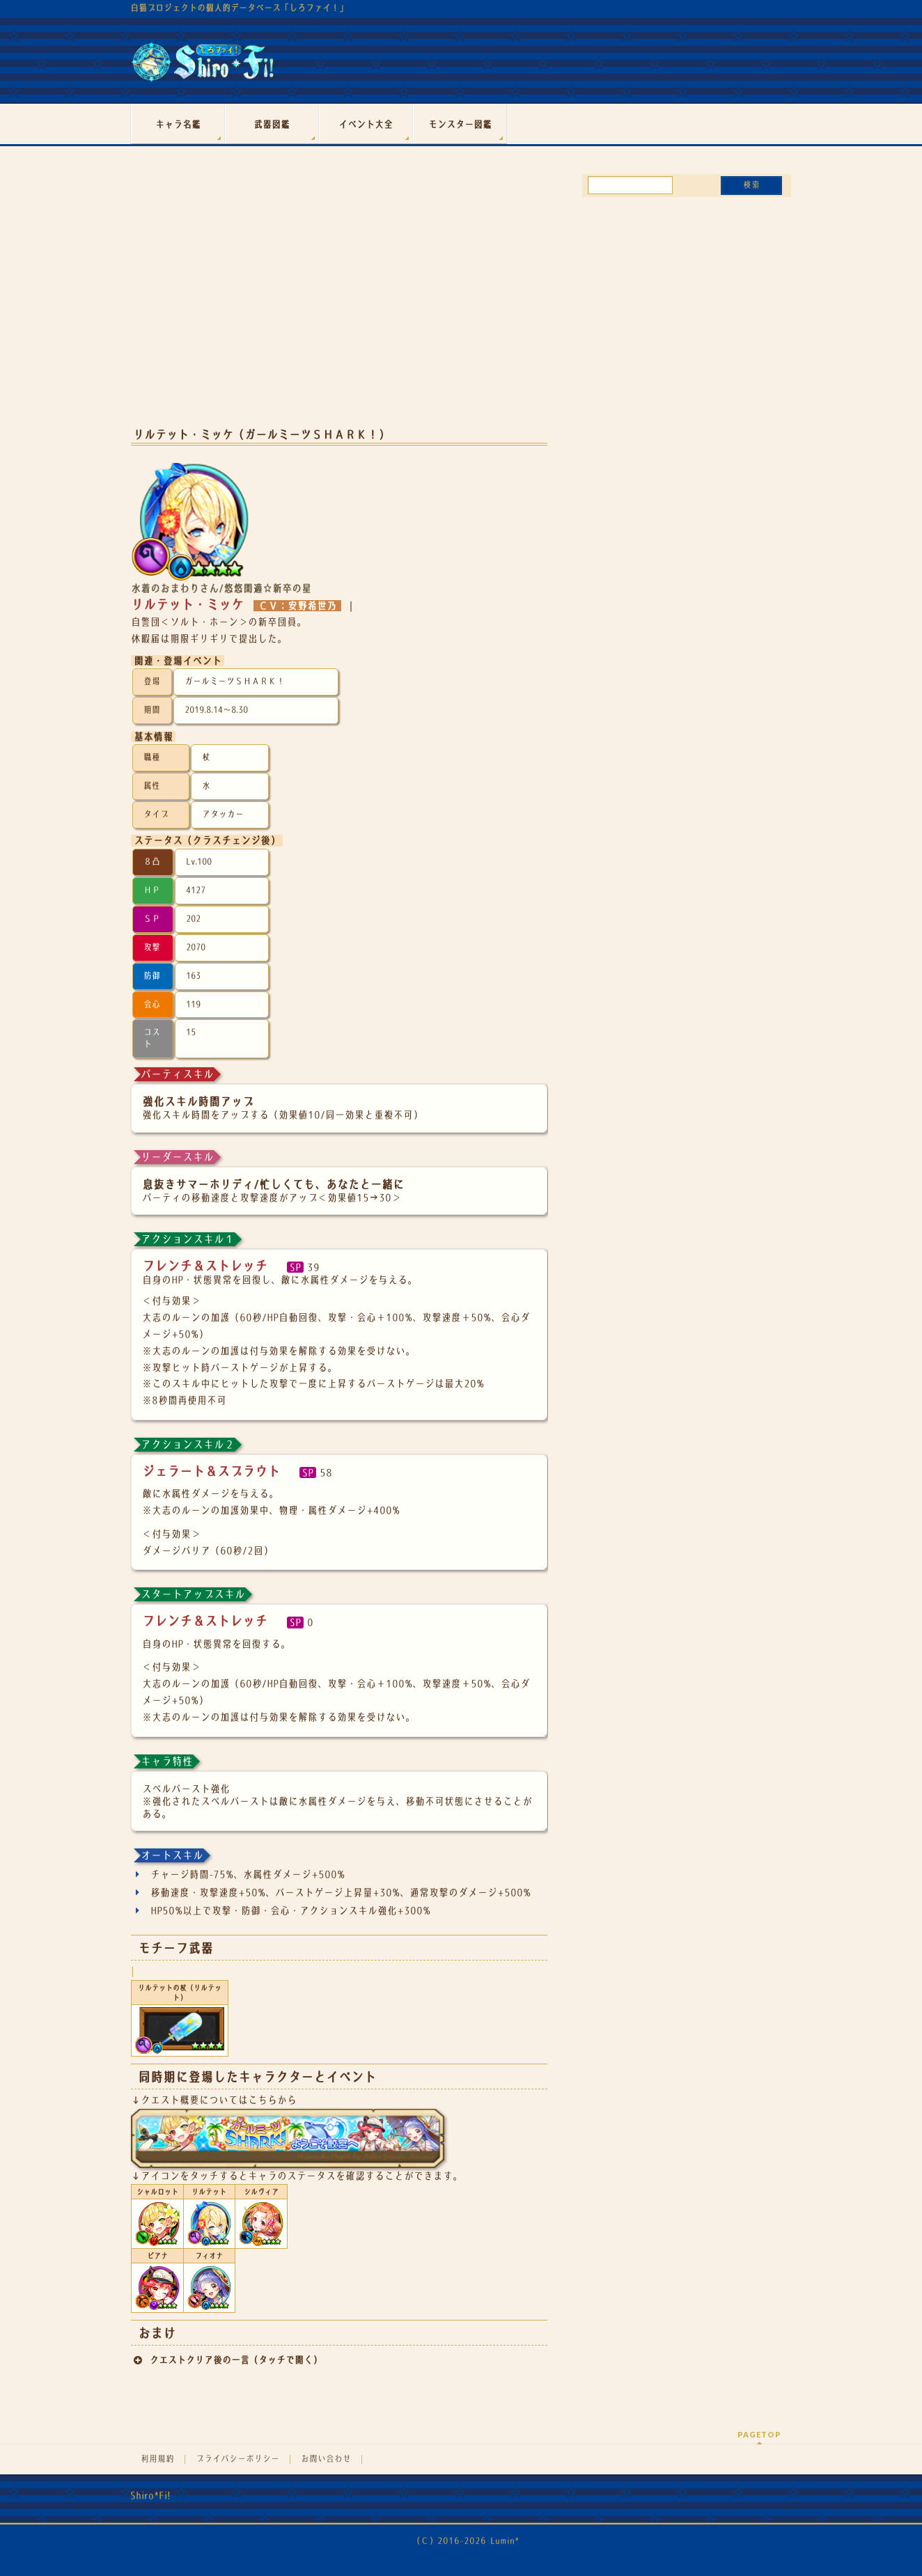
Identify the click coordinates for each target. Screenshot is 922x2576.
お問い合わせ (326, 2459)
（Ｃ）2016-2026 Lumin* (465, 2540)
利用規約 (157, 2459)
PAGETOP (759, 2434)
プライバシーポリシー (237, 2459)
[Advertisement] (339, 304)
